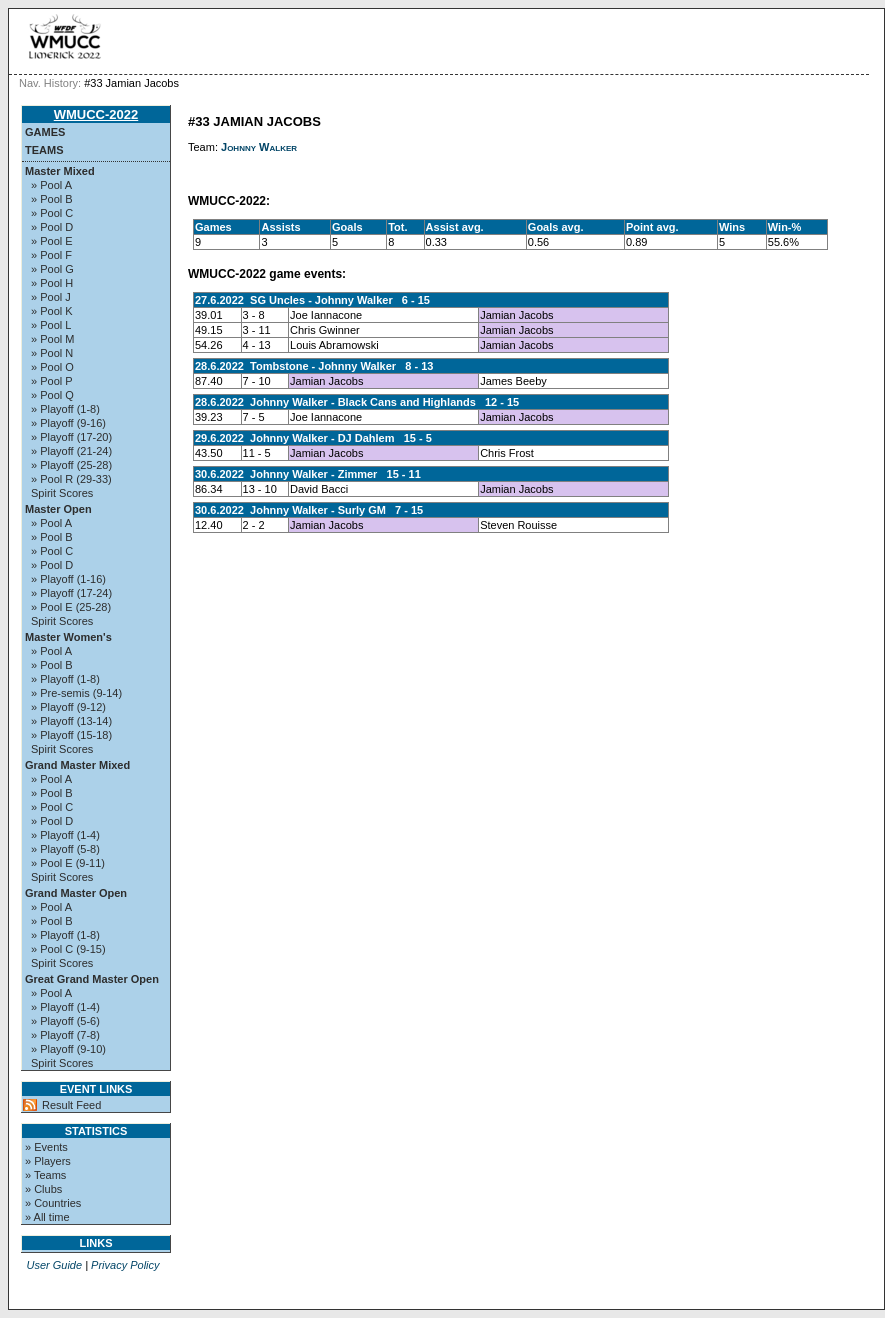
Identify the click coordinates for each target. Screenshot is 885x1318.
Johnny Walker (259, 147)
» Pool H (52, 283)
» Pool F (51, 255)
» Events (46, 1147)
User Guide (54, 1265)
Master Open (58, 509)
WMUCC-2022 (96, 114)
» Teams (45, 1175)
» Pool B (52, 199)
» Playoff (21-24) (71, 451)
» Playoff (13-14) (71, 721)
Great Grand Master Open (92, 979)
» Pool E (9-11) (68, 863)
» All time (47, 1217)
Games (45, 132)
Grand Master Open (76, 893)
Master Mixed (60, 171)
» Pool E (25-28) (71, 607)
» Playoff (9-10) (68, 1049)
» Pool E (52, 241)
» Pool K (52, 311)
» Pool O (52, 367)
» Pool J (51, 297)
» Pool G (52, 269)
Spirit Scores (62, 493)
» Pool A (51, 185)
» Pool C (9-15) (68, 949)
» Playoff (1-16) (68, 579)
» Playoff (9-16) (68, 423)
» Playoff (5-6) (65, 1021)
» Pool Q (52, 395)
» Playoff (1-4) (65, 835)
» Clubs (43, 1189)
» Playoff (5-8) (65, 849)
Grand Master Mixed (77, 765)
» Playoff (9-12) (68, 707)
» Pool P (52, 381)
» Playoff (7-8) (65, 1035)
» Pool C (52, 213)
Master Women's (68, 637)
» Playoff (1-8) (65, 409)
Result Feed (71, 1105)
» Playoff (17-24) (71, 593)
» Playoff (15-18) (71, 735)
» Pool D (52, 227)
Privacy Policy (125, 1265)
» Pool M (52, 339)
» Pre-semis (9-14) (76, 693)
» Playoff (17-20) (71, 437)
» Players (48, 1161)
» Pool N (52, 353)
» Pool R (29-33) (71, 479)
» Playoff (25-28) (71, 465)
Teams (44, 150)
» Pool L (51, 325)
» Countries (53, 1203)
